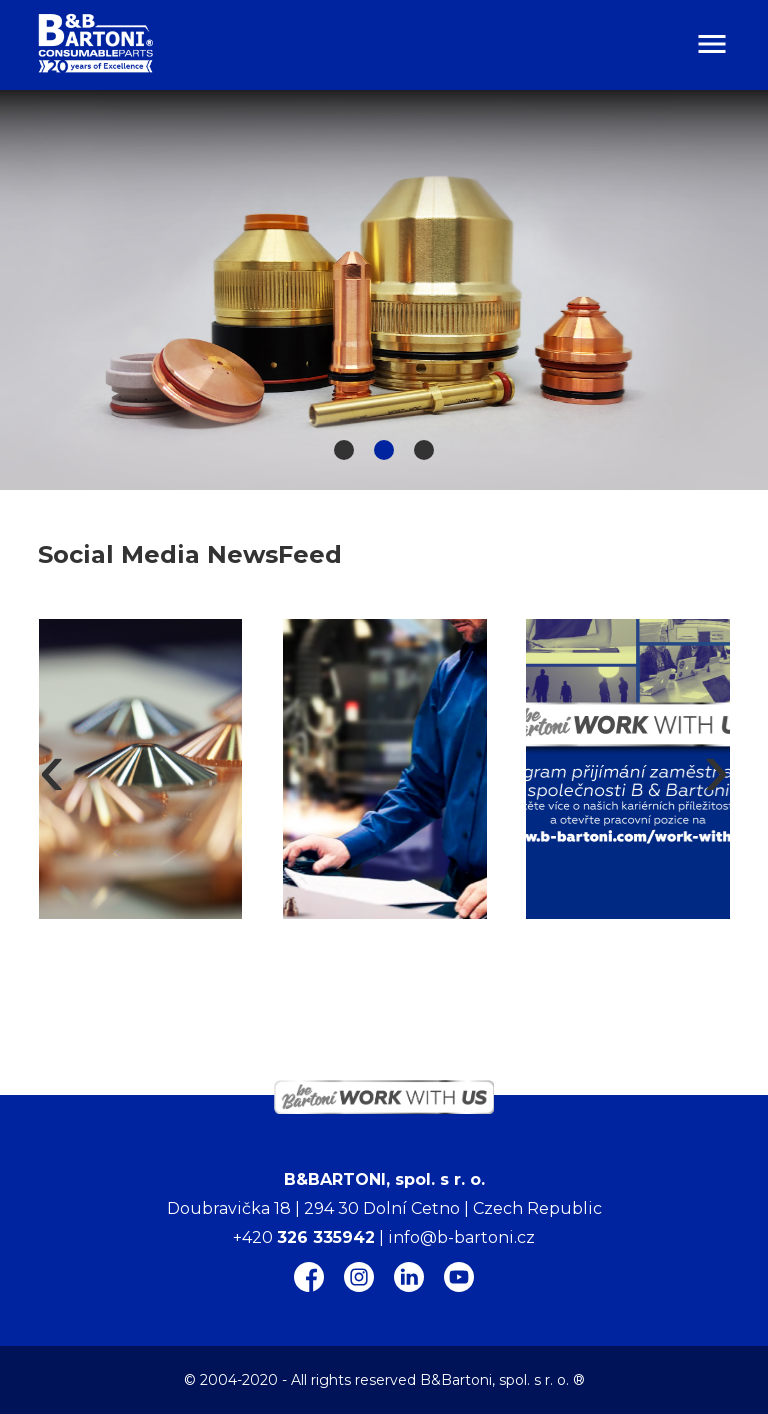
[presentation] (51, 769)
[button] (344, 450)
